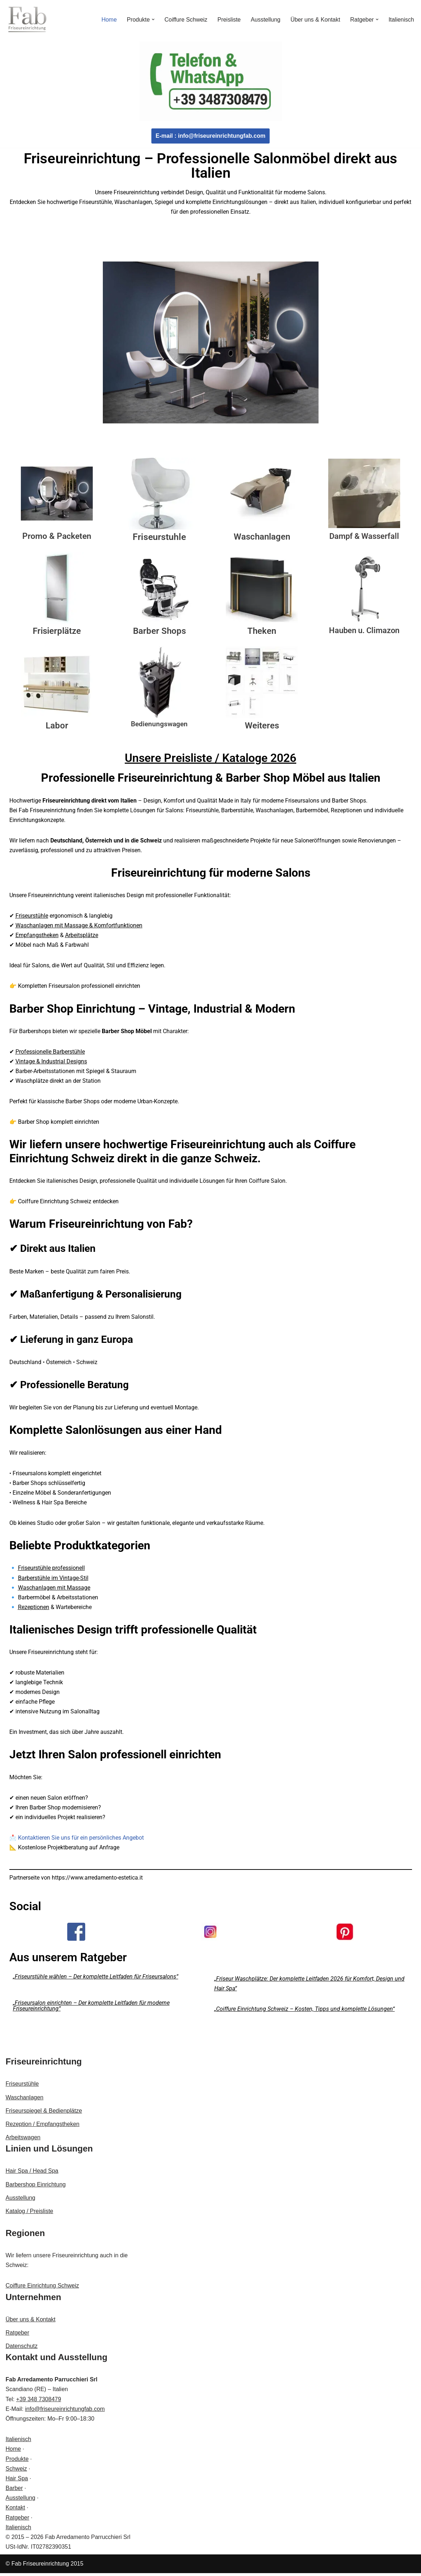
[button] (152, 19)
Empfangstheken (37, 935)
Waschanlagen (25, 2100)
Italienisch (401, 20)
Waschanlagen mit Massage (54, 1589)
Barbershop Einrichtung (36, 2187)
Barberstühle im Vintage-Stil (53, 1579)
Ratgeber (17, 2335)
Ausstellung (265, 20)
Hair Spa (17, 2481)
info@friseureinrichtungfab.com (65, 2412)
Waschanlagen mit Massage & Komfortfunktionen (78, 926)
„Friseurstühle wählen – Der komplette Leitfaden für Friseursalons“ (95, 1979)
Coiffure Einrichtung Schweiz (42, 2289)
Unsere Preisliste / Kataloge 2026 (210, 758)
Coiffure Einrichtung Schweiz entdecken (68, 1202)
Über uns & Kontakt (315, 20)
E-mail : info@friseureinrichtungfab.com (210, 136)
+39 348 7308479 (38, 2402)
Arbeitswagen (23, 2140)
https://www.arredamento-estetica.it (98, 1880)
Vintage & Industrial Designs (51, 1062)
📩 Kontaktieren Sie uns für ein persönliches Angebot (76, 1840)
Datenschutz (22, 2349)
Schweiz (16, 2471)
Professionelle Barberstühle (50, 1052)
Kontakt (15, 2511)
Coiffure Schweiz (185, 20)
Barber (14, 2491)
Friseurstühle (31, 916)
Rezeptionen (33, 1608)
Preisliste (228, 20)
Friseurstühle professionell (51, 1570)
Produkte (17, 2462)
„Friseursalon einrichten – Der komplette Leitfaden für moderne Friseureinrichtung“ (91, 2008)
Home (108, 20)
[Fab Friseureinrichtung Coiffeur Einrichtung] (27, 19)
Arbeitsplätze (81, 935)
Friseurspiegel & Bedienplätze (44, 2114)
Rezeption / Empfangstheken (42, 2127)
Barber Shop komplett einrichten (58, 1123)
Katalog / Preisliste (30, 2214)
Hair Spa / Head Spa (32, 2174)
